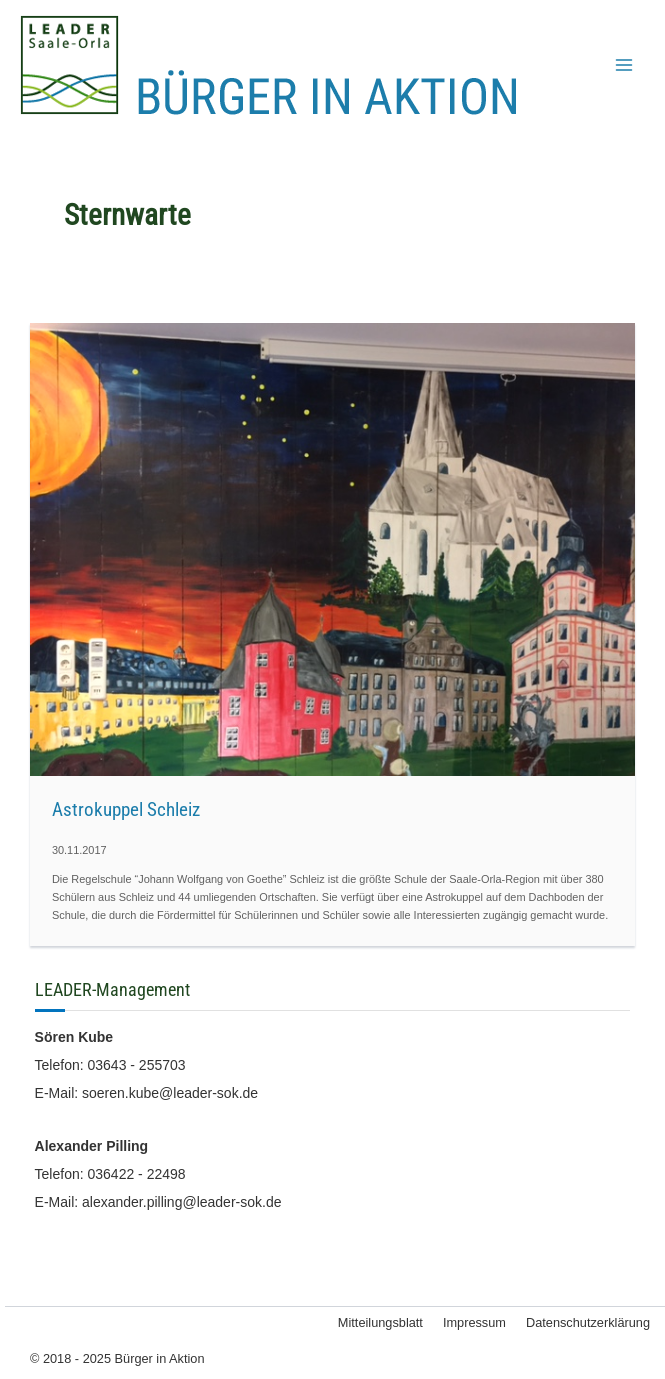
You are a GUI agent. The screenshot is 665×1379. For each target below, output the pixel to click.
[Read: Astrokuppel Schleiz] (332, 548)
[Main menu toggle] (624, 65)
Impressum (474, 1322)
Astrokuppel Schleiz (126, 809)
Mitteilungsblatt (380, 1322)
